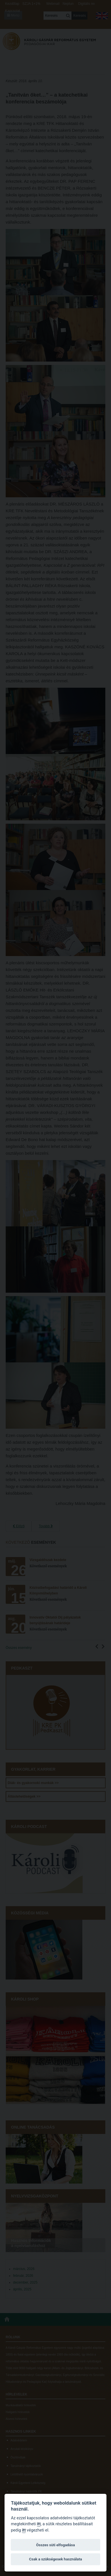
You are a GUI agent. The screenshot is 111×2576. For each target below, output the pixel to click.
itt (39, 2524)
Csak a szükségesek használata (55, 2559)
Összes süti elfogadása (55, 2545)
